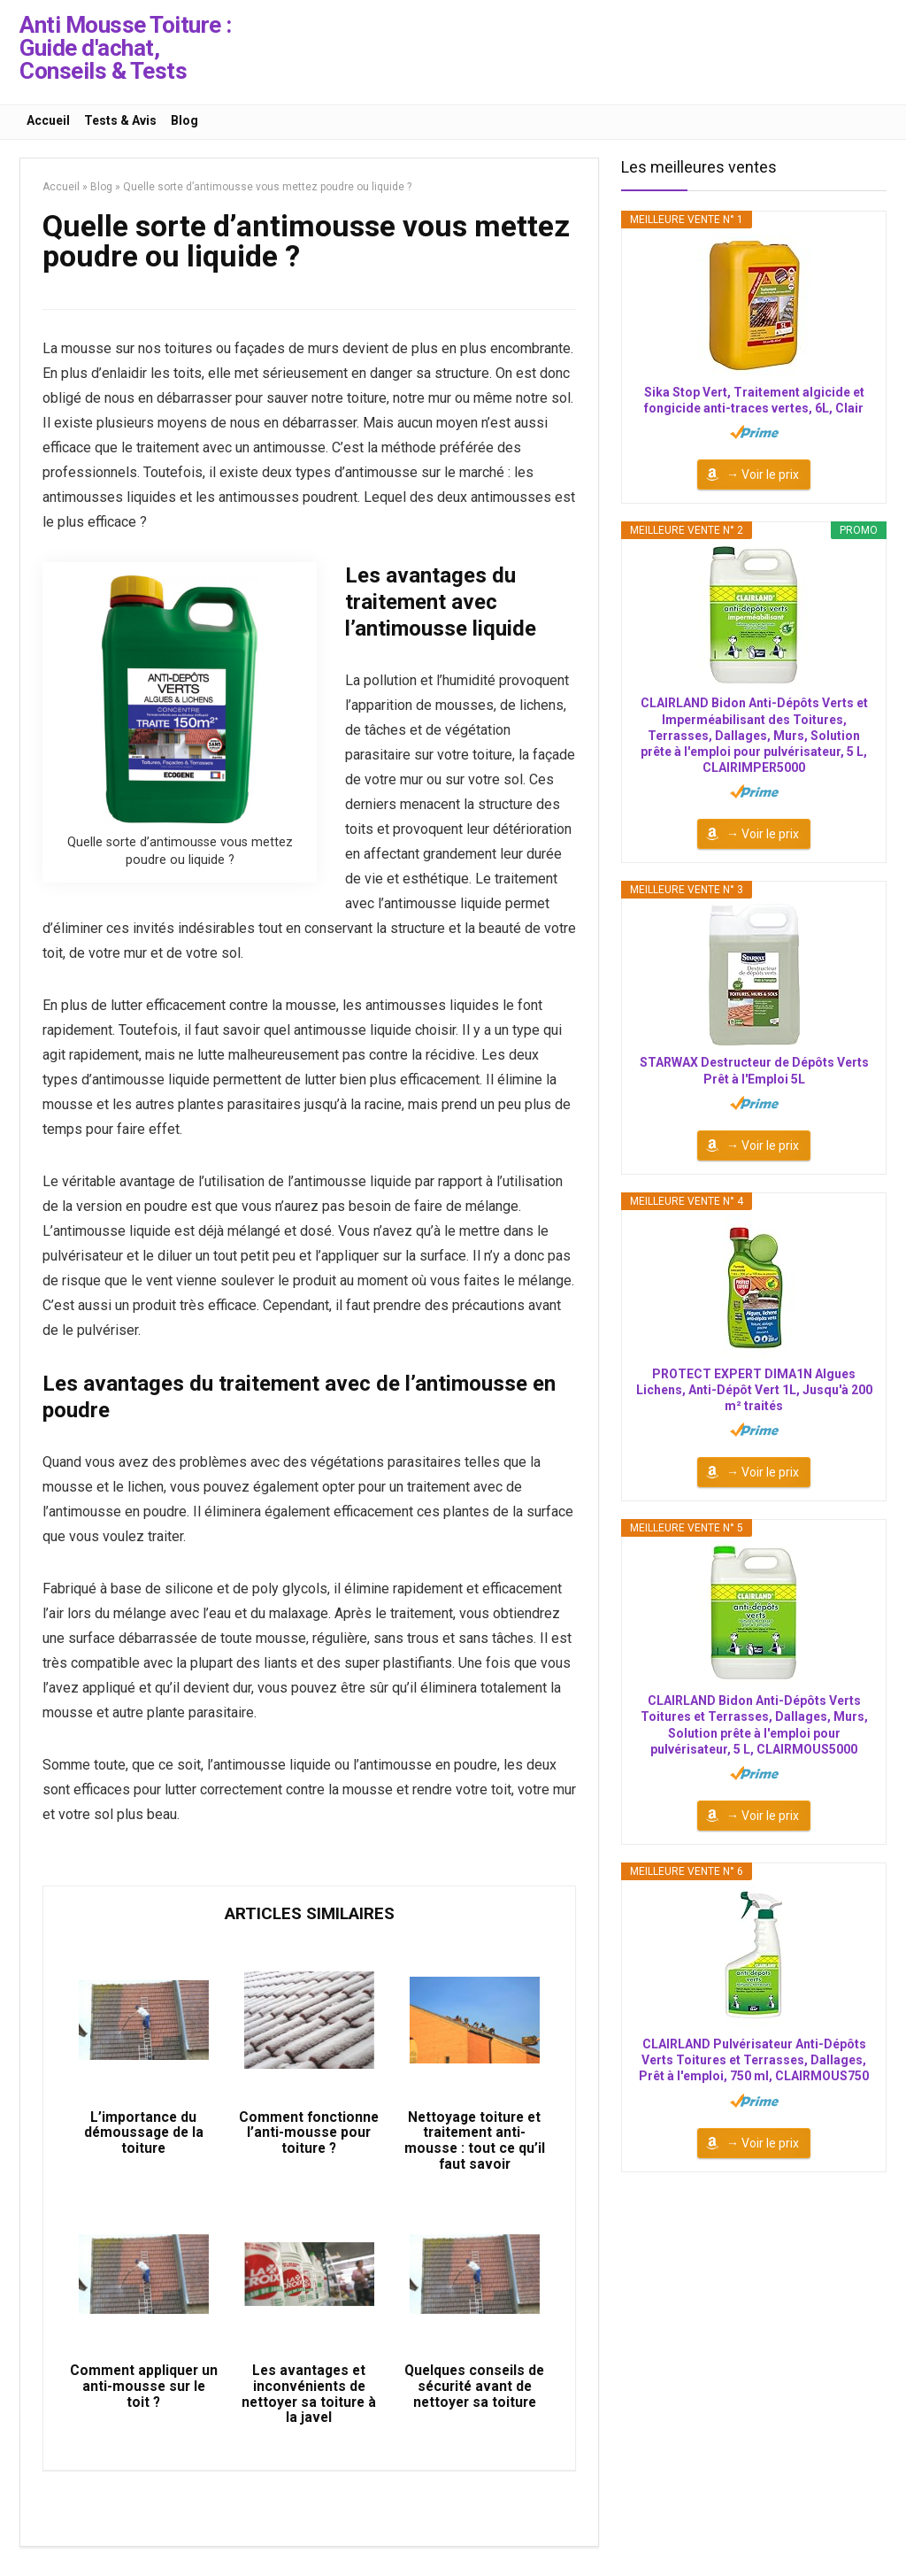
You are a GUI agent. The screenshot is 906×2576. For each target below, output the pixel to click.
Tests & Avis (120, 120)
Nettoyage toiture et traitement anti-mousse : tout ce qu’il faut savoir (474, 2146)
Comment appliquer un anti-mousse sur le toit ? (143, 2397)
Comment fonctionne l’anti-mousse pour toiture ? (309, 2138)
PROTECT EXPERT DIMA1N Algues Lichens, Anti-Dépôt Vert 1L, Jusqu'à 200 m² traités (754, 1390)
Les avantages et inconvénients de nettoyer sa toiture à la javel (309, 2405)
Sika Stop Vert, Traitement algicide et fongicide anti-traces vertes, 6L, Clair (754, 400)
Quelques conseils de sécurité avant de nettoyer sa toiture (475, 2397)
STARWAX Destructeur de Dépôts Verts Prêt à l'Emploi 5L (754, 1070)
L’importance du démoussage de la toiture (143, 2138)
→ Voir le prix (762, 474)
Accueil (48, 120)
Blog (184, 120)
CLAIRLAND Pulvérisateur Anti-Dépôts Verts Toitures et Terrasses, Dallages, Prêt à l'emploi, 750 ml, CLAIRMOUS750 (754, 2060)
